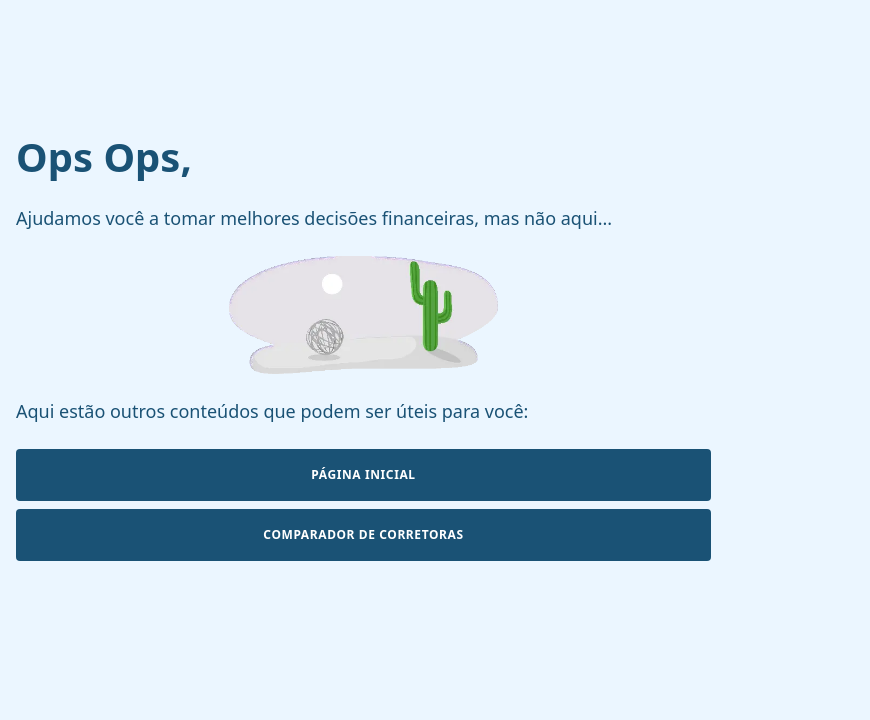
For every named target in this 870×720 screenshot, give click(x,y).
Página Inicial (363, 474)
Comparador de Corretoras (363, 534)
